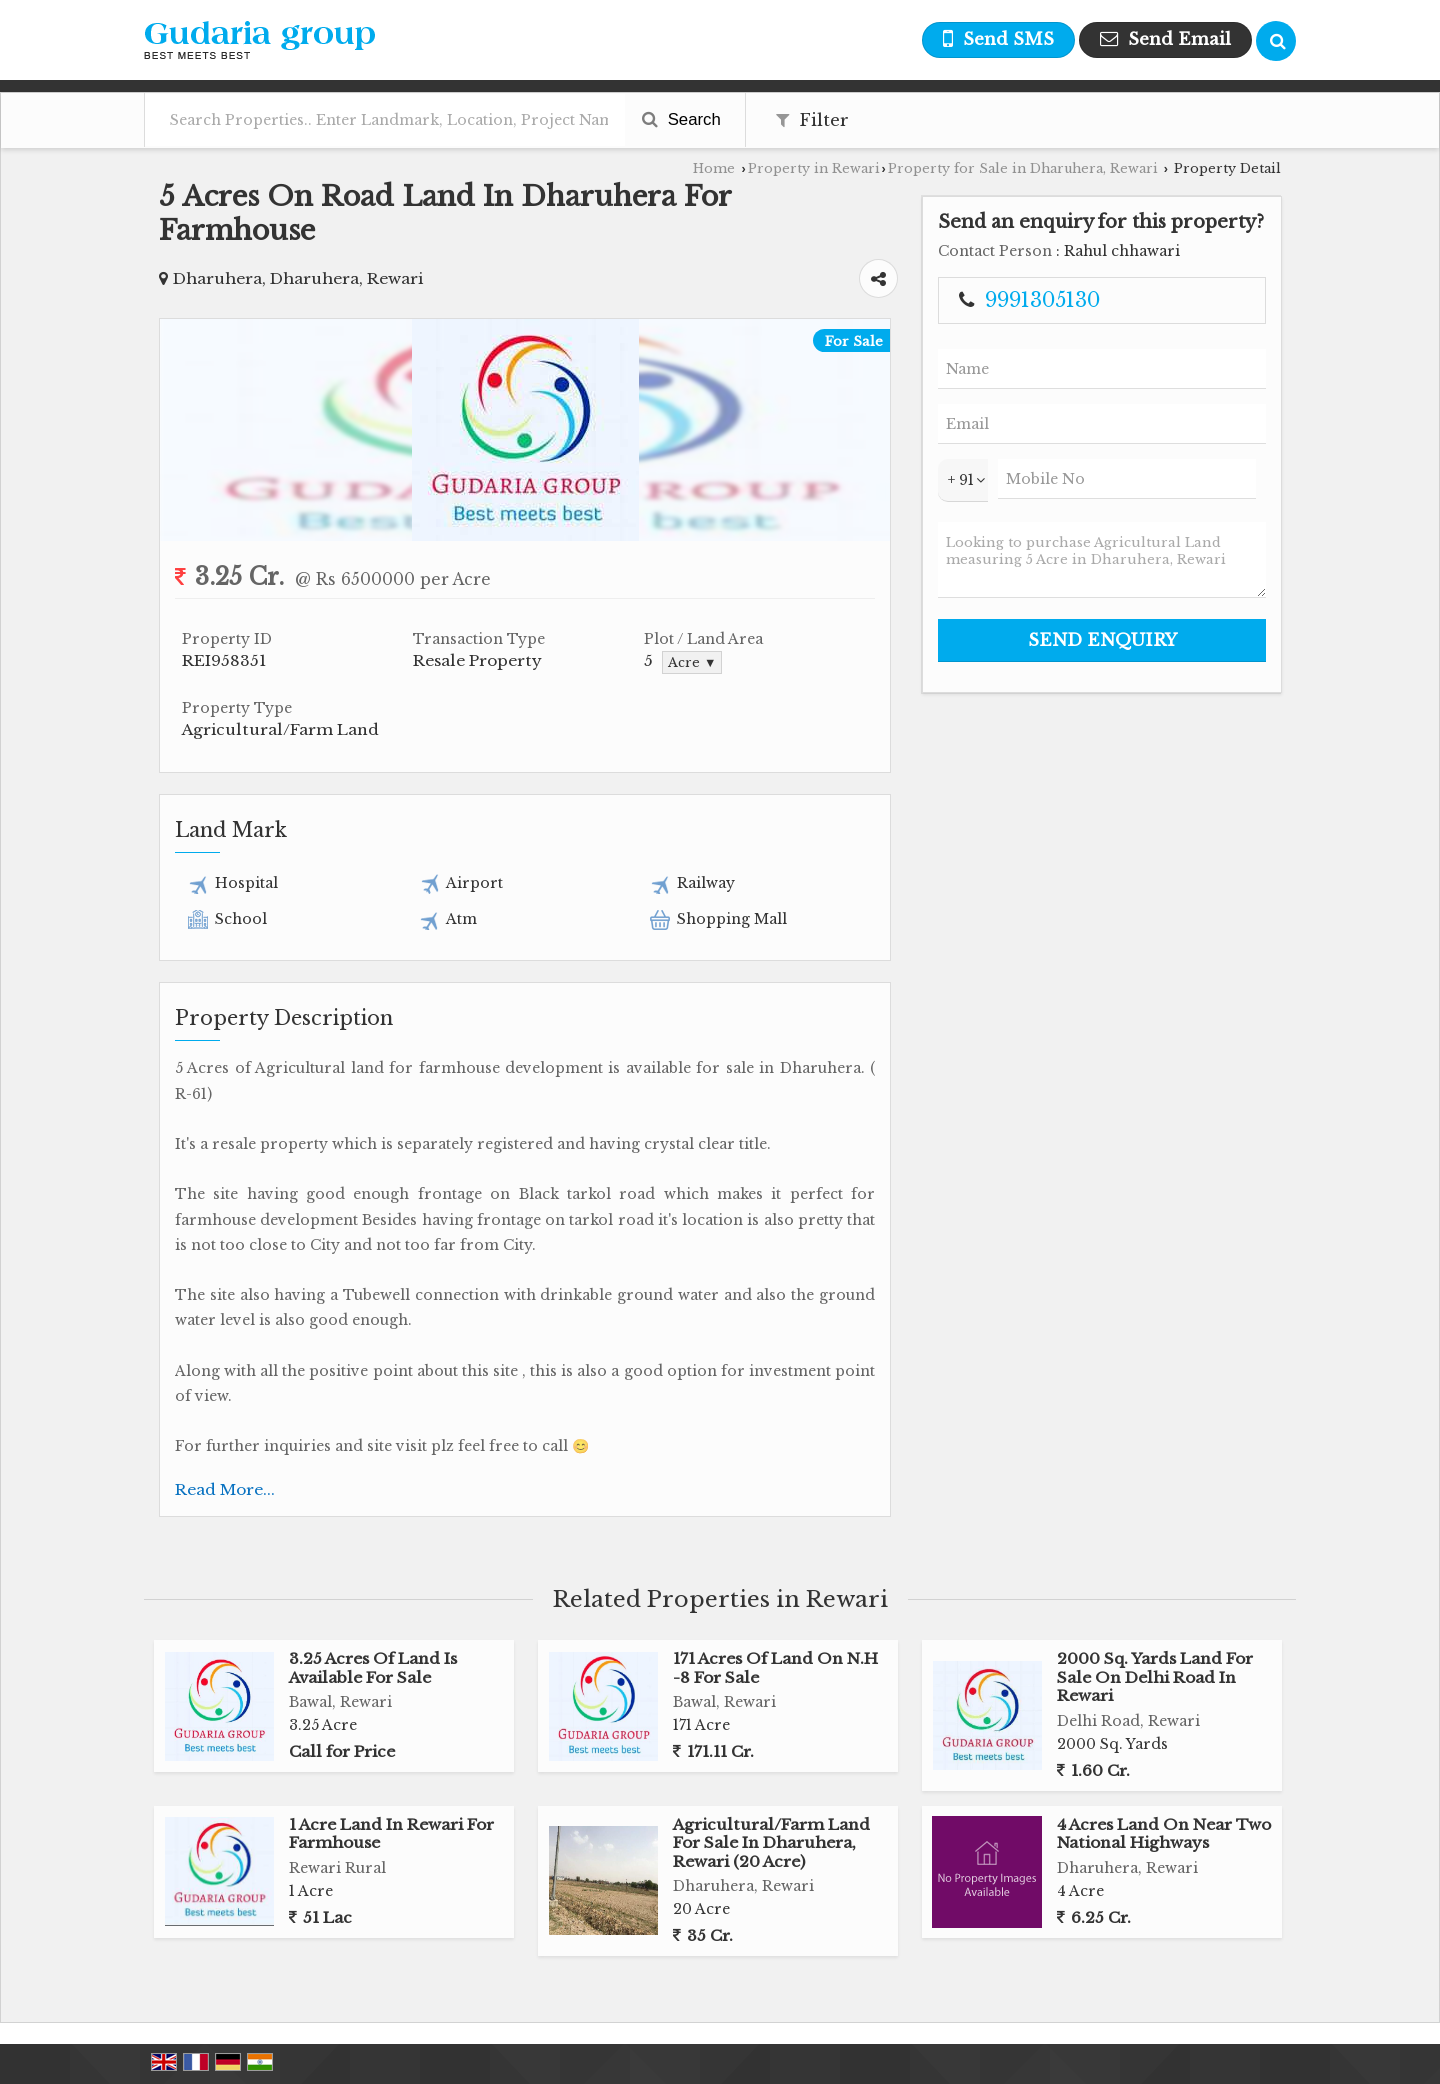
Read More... (225, 1489)
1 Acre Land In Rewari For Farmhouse (391, 1833)
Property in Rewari (814, 168)
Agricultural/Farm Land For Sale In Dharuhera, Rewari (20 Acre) (771, 1843)
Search (681, 119)
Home (714, 168)
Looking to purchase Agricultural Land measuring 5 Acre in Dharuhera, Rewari (1102, 560)
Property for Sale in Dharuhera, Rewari (1023, 168)
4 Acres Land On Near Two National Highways (1164, 1833)
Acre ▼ (692, 662)
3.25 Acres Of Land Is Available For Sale (373, 1667)
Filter (812, 120)
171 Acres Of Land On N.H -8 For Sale (775, 1667)
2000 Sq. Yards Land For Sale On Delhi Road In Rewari (1155, 1677)
